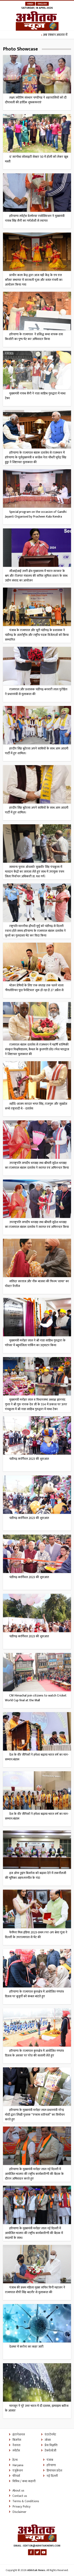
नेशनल (14, 2445)
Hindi (30, 4)
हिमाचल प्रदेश (52, 2471)
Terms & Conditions (24, 2501)
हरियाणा (49, 2465)
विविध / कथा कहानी (22, 2481)
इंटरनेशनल (17, 2435)
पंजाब (48, 2460)
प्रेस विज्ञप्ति (49, 2445)
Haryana (16, 2465)
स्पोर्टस (14, 2451)
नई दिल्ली (50, 2476)
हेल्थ (13, 2460)
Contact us (18, 2496)
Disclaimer (17, 2512)
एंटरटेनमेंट (48, 2435)
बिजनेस (15, 2440)
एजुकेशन (16, 2471)
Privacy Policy (19, 2507)
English (42, 4)
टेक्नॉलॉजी (48, 2451)
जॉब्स (46, 2440)
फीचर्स (14, 2476)
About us (16, 2491)
